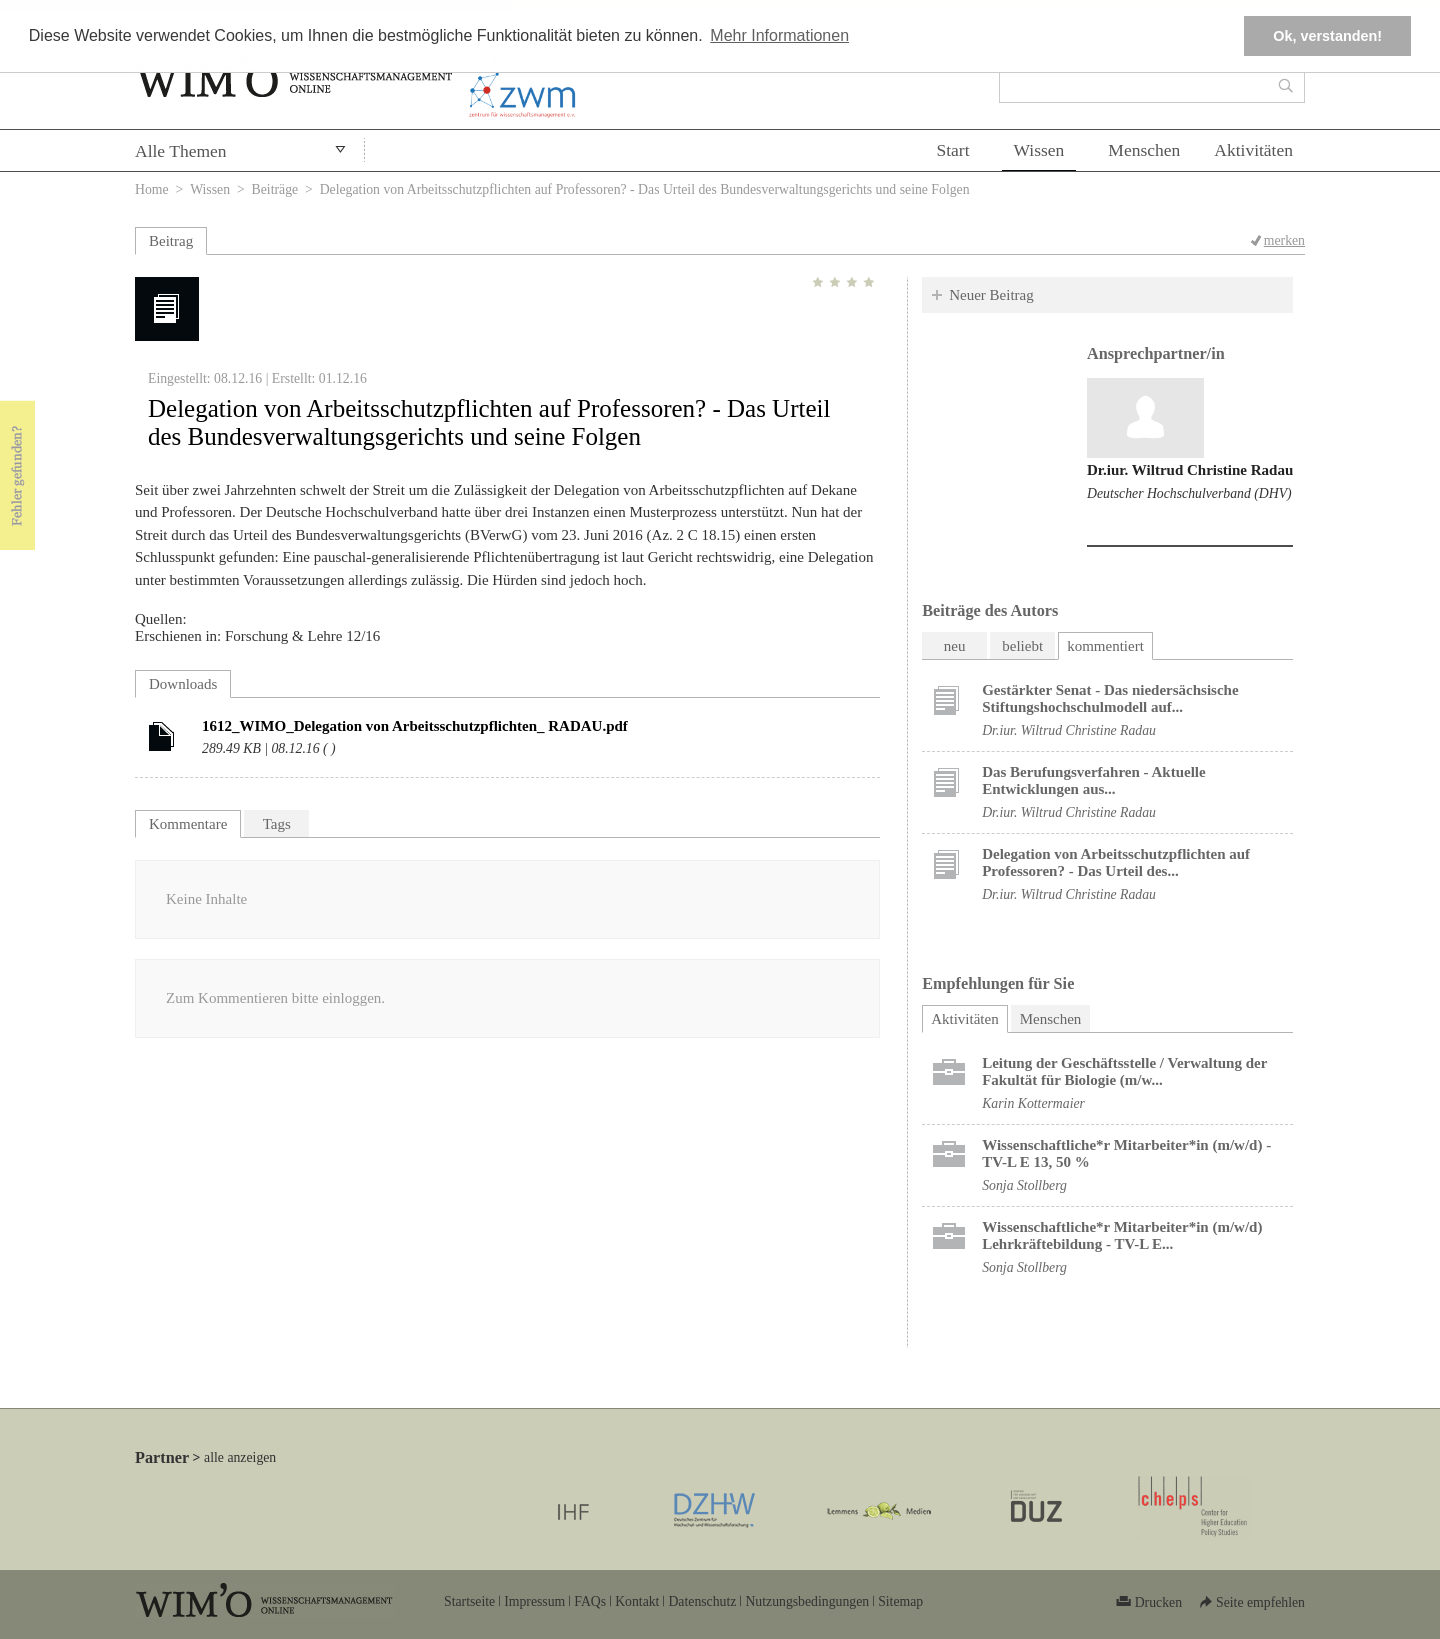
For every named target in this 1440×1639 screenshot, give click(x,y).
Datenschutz (702, 1601)
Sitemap (900, 1601)
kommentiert (1105, 646)
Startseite (469, 1601)
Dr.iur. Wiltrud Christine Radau (1190, 470)
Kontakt (637, 1601)
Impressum (534, 1601)
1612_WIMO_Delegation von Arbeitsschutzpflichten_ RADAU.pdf (415, 726)
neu (955, 646)
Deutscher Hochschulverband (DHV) (1189, 493)
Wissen (1039, 150)
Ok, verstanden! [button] (1327, 36)
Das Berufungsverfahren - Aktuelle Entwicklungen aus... (1093, 780)
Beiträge (275, 189)
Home (152, 189)
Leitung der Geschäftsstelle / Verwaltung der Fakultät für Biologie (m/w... (1124, 1071)
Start (952, 150)
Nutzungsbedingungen (807, 1601)
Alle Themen (181, 151)
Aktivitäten (1253, 150)
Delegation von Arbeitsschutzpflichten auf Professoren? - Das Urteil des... (1116, 862)
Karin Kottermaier (1033, 1103)
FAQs (590, 1601)
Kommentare (188, 824)
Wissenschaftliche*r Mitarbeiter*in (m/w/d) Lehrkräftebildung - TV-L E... (1122, 1235)
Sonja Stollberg (1024, 1185)
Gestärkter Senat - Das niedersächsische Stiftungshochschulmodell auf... (1110, 698)
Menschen (1144, 150)
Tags (277, 824)
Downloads (183, 684)
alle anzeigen (240, 1457)
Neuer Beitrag (991, 295)
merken (1284, 240)
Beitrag (171, 241)
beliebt (1022, 646)
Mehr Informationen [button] (779, 35)
